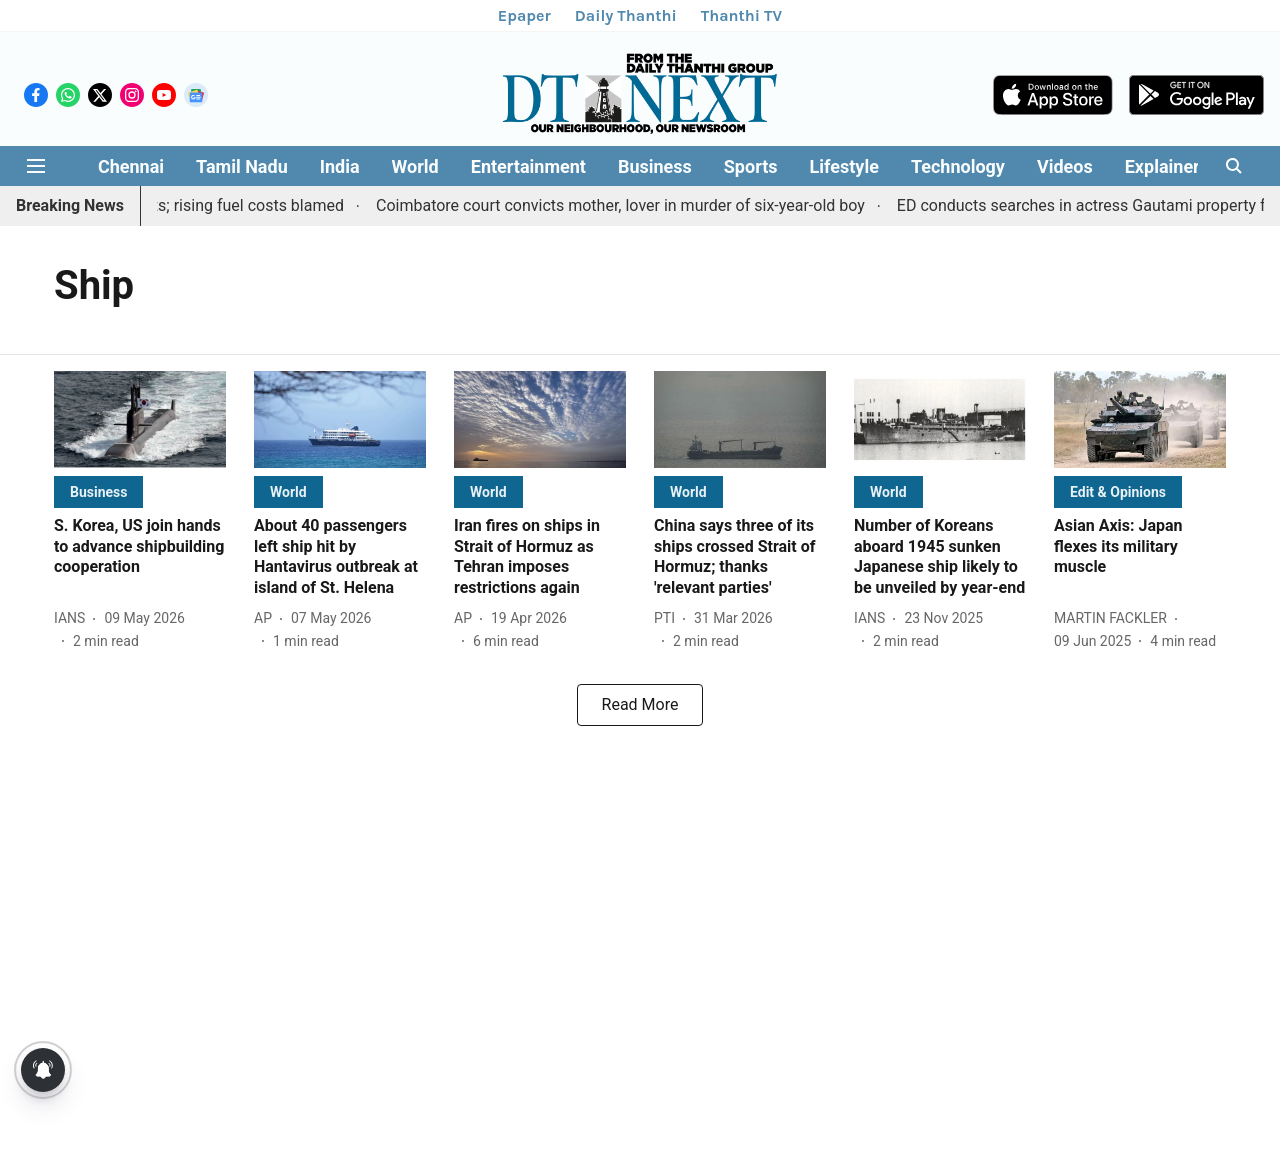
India (340, 166)
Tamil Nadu (242, 166)
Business (655, 166)
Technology (958, 166)
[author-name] (73, 618)
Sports (751, 166)
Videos (1065, 166)
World (415, 166)
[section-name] (98, 491)
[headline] (140, 547)
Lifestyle (844, 166)
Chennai (131, 166)
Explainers (1167, 166)
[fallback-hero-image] (140, 419)
